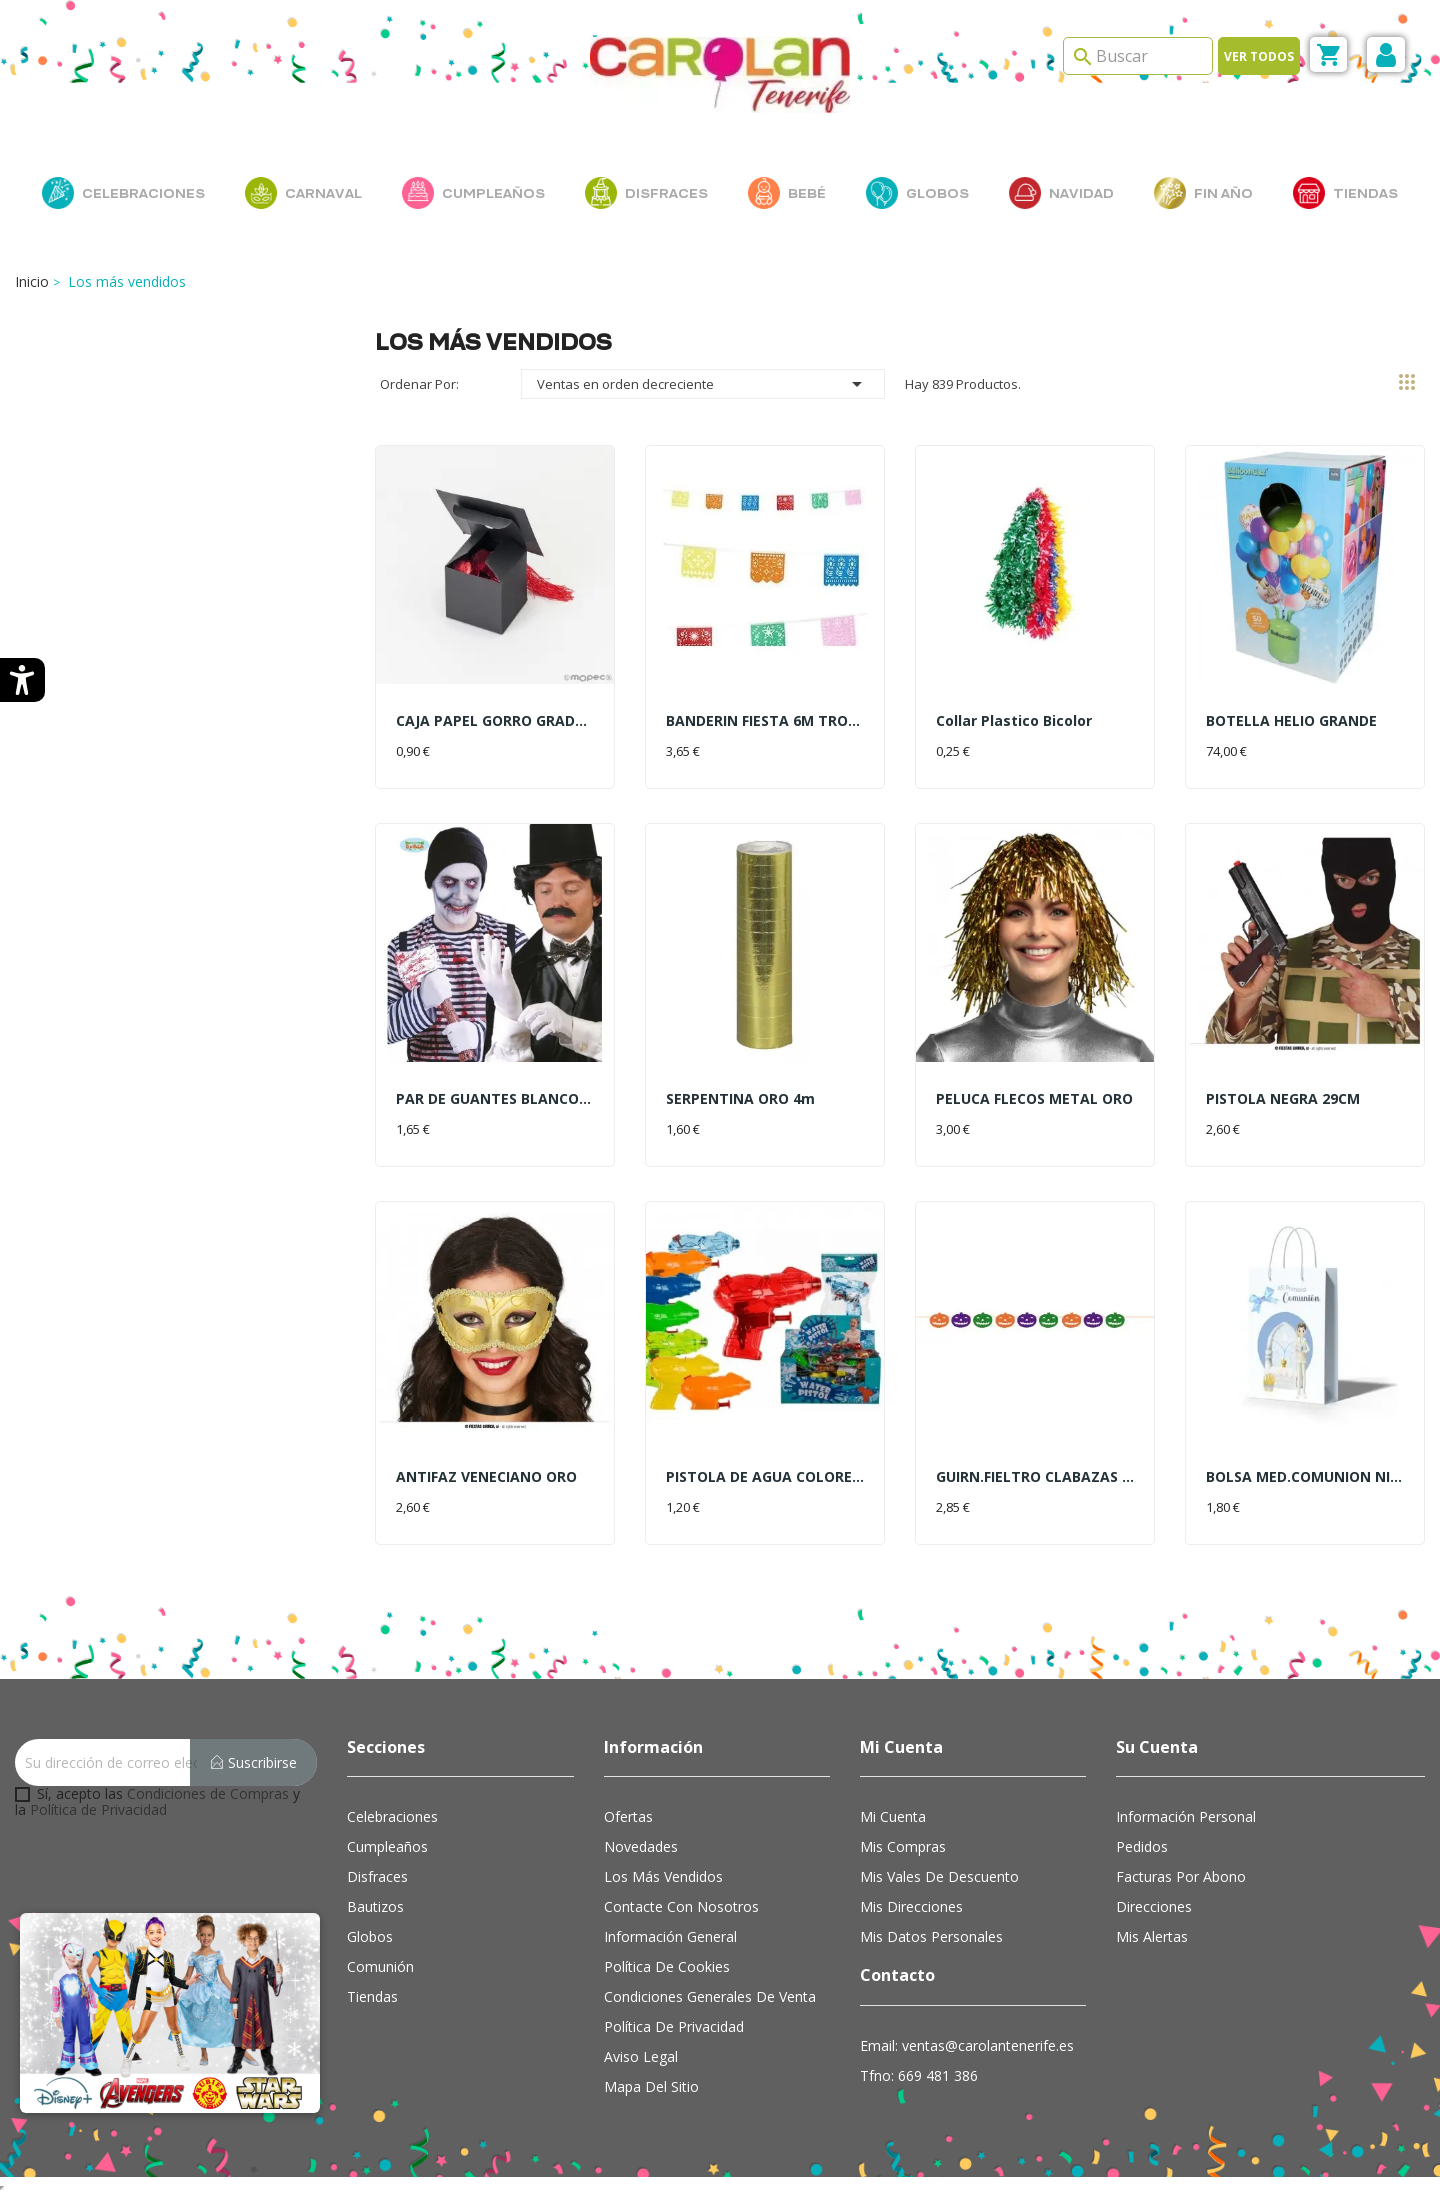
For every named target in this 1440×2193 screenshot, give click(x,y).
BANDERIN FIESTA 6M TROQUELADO (765, 720)
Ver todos (1259, 56)
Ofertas (628, 1816)
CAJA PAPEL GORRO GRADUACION (495, 720)
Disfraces (377, 1876)
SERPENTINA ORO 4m (740, 1098)
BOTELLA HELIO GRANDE (1291, 720)
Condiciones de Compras (208, 1793)
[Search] (1138, 56)
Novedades (641, 1846)
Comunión (380, 1966)
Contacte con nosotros (681, 1906)
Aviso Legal (641, 2056)
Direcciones (1154, 1906)
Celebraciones (392, 1816)
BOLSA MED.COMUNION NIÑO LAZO (1305, 1476)
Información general (670, 1936)
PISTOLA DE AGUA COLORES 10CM (765, 1476)
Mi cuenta (893, 1816)
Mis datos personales (931, 1936)
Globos (370, 1936)
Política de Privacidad (98, 1809)
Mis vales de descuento (939, 1876)
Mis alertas (1152, 1936)
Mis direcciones (911, 1906)
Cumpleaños (387, 1846)
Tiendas (372, 1996)
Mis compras (903, 1846)
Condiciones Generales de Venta (710, 1996)
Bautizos (375, 1906)
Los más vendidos (663, 1876)
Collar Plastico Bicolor (1014, 720)
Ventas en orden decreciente (703, 384)
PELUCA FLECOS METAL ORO (1034, 1098)
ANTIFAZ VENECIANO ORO (486, 1476)
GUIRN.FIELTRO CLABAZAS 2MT (1035, 1476)
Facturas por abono (1181, 1876)
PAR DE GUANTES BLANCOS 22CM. (495, 1098)
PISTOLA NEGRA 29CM (1283, 1098)
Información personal (1186, 1816)
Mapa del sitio (651, 2086)
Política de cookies (667, 1966)
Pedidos (1142, 1846)
